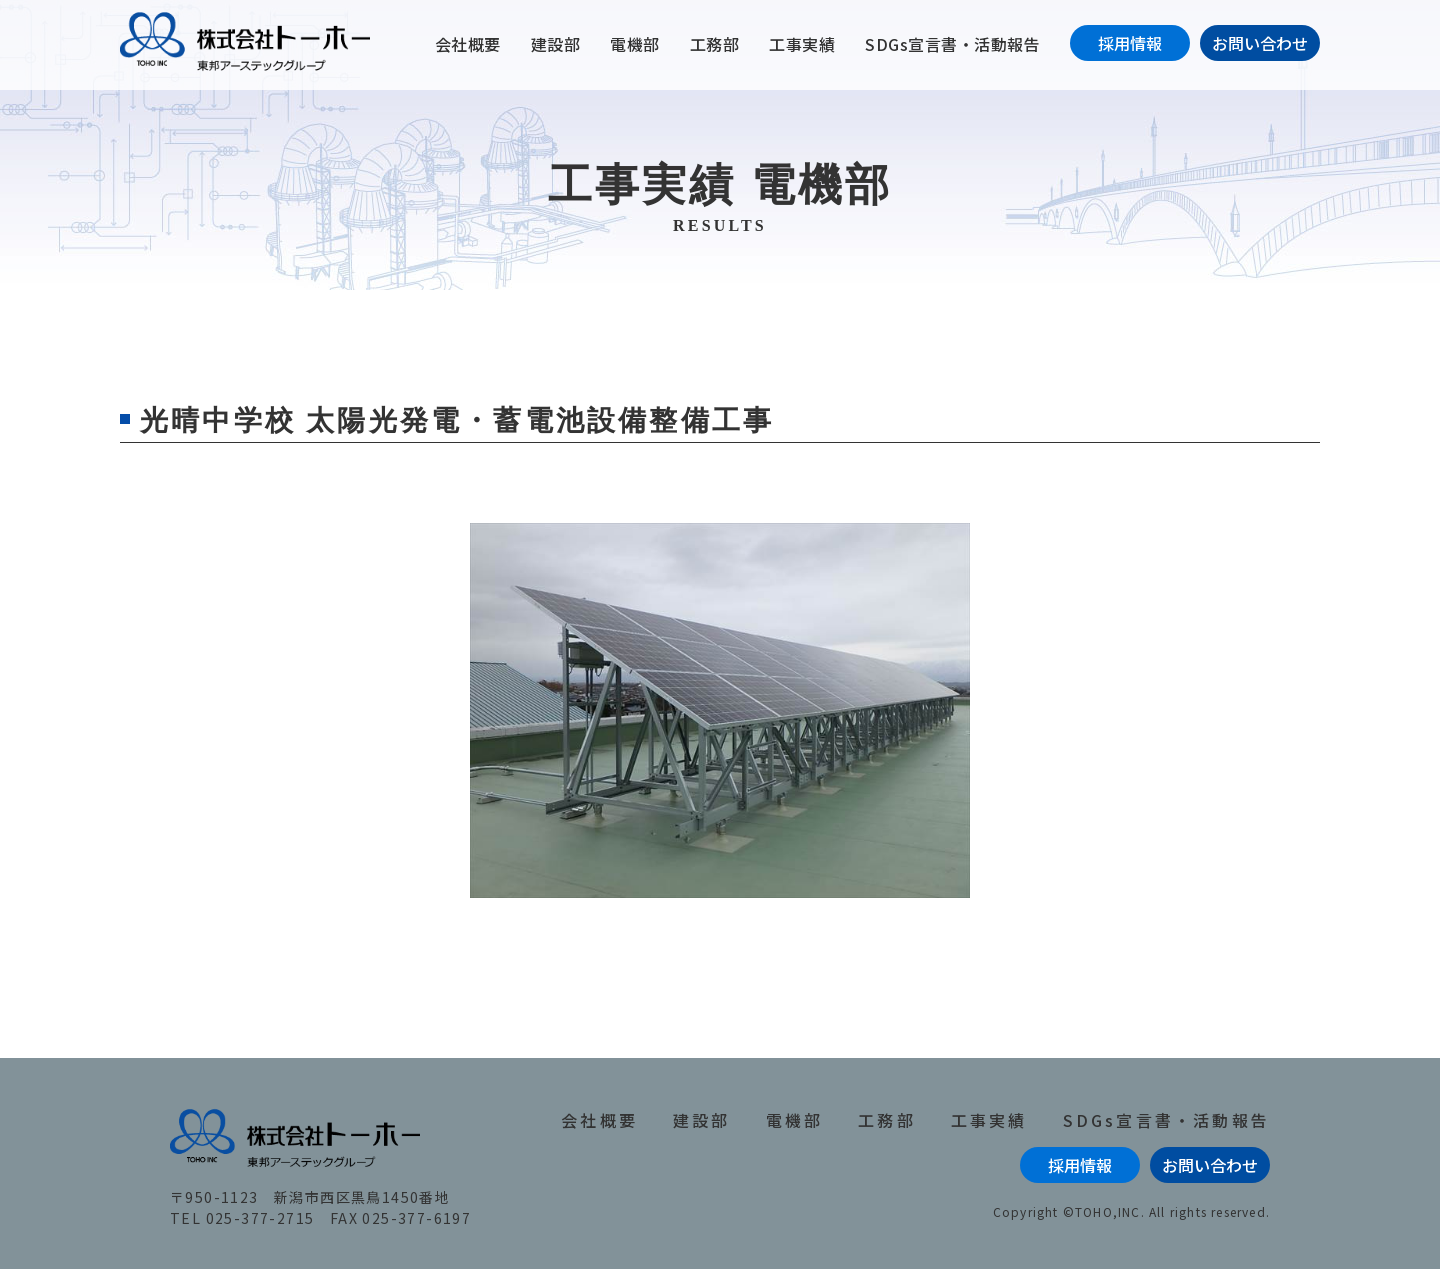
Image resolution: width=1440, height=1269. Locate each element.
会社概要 (468, 44)
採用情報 (1130, 43)
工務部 (715, 44)
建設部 (556, 44)
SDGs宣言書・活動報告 (952, 44)
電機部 (635, 44)
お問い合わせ (1260, 43)
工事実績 (802, 44)
